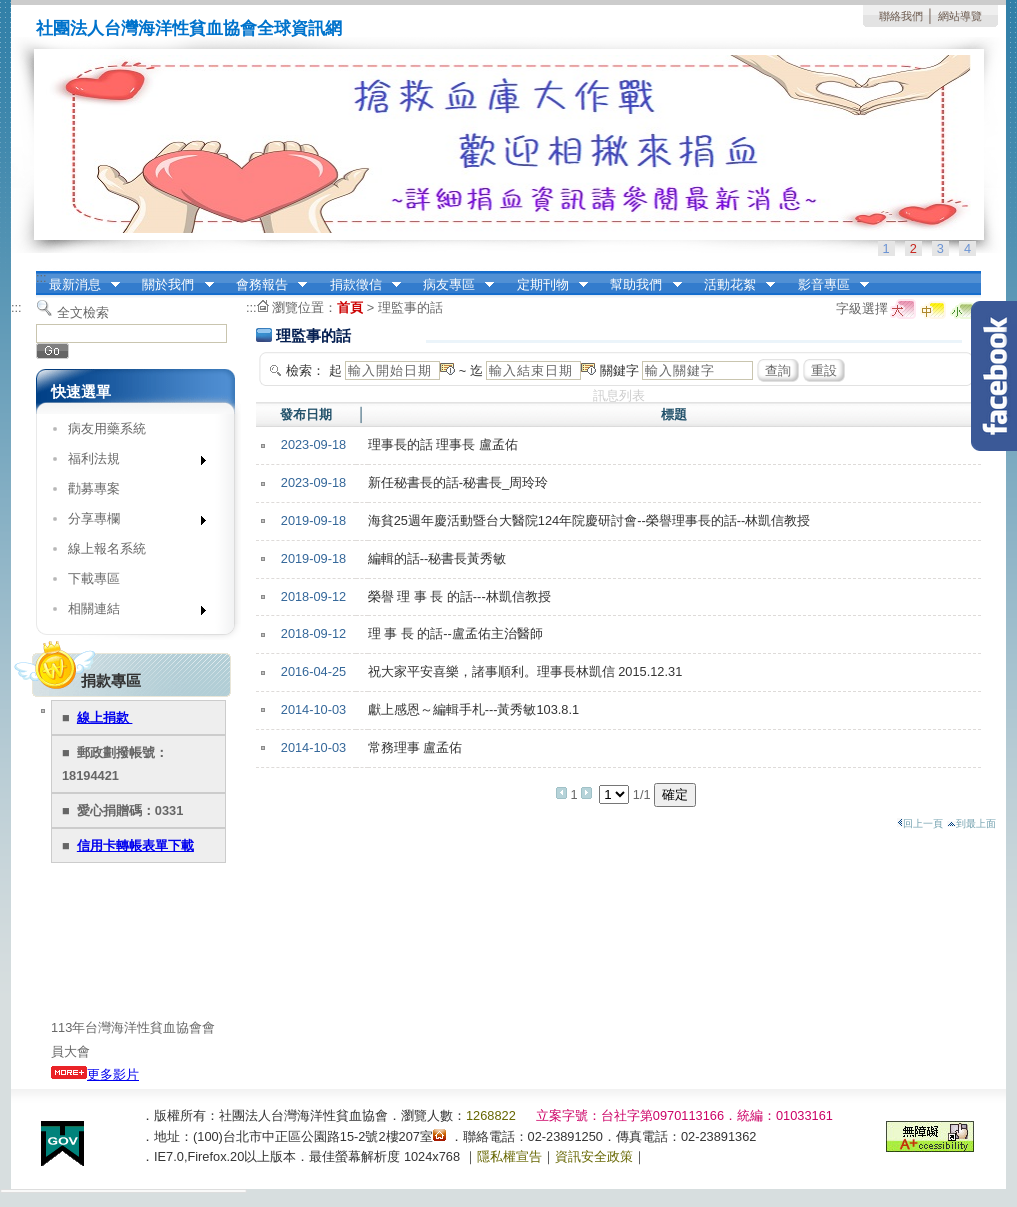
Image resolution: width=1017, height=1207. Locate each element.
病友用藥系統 (107, 428)
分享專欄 (130, 522)
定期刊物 (546, 285)
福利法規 (130, 462)
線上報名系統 (107, 548)
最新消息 (78, 285)
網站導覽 (960, 16)
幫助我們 (640, 285)
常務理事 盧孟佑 (415, 747)
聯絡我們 (901, 16)
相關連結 (130, 612)
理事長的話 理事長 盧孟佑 (443, 444)
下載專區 (94, 578)
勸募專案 (94, 488)
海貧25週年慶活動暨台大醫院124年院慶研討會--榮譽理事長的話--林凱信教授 (589, 520)
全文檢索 (83, 312)
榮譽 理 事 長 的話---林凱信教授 (459, 596)
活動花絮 (733, 285)
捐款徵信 (359, 285)
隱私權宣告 (509, 1156)
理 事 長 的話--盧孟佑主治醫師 (455, 633)
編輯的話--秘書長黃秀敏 (437, 558)
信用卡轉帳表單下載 (135, 845)
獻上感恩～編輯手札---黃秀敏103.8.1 (473, 709)
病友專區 (452, 285)
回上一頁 (920, 823)
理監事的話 (410, 307)
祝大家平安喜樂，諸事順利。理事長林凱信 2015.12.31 (525, 671)
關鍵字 (619, 370)
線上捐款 (105, 717)
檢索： (305, 370)
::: (41, 277)
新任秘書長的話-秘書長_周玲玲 (458, 482)
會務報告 (265, 285)
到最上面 (971, 823)
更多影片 (95, 1074)
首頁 (350, 307)
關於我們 (172, 285)
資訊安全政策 (594, 1156)
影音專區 (827, 285)
